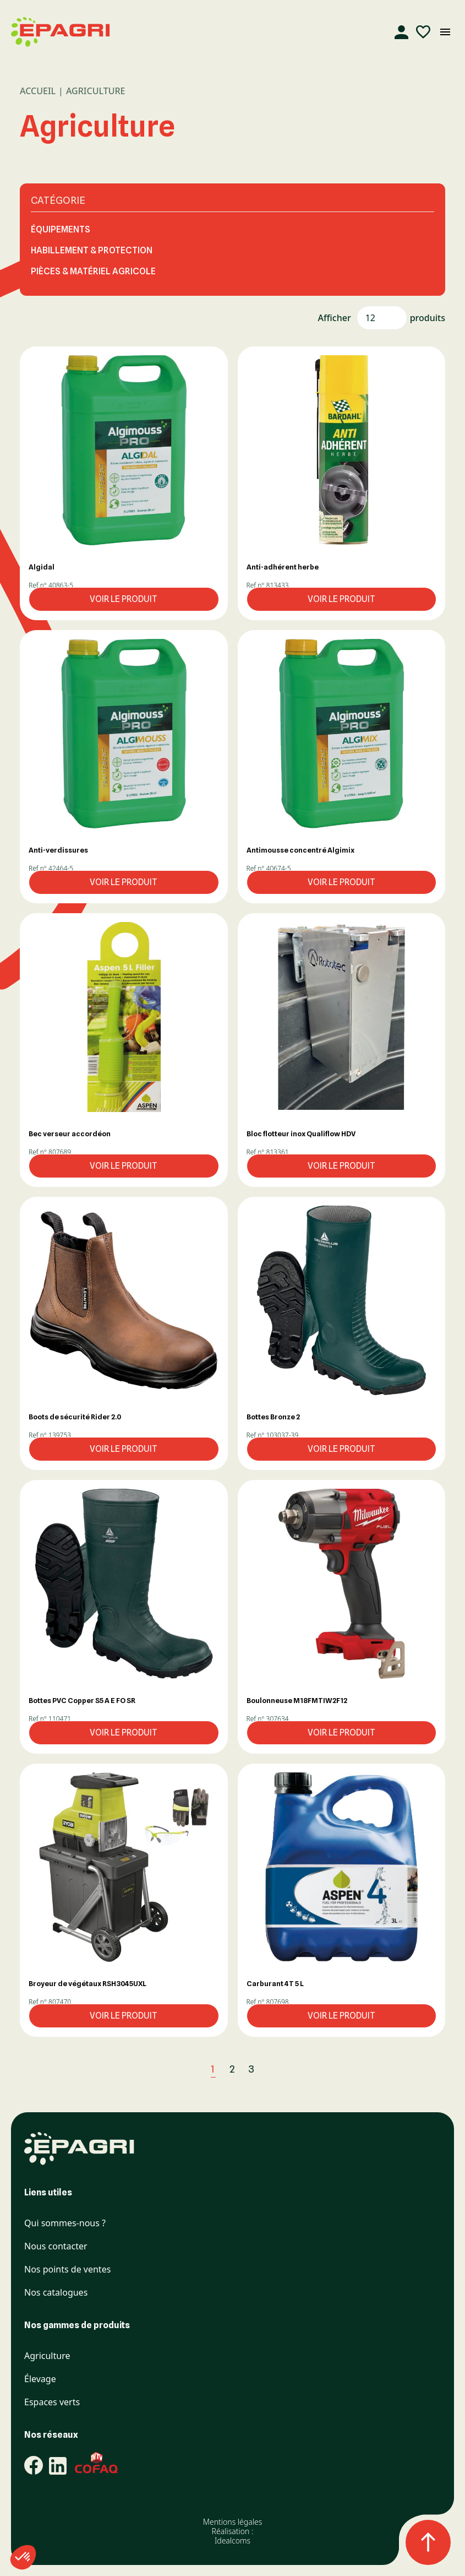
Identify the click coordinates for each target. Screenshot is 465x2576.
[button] (124, 450)
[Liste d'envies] (423, 32)
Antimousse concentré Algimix (300, 849)
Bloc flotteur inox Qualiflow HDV (301, 1133)
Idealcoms (232, 2540)
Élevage (40, 2379)
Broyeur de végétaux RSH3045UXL (87, 1983)
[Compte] (401, 32)
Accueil (38, 91)
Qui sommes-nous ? (65, 2223)
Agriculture (47, 2356)
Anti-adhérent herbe (283, 566)
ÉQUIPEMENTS (60, 229)
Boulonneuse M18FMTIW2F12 (297, 1700)
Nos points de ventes (67, 2269)
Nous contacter (55, 2246)
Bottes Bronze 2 (273, 1416)
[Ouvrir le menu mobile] (445, 32)
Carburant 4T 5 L (275, 1983)
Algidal (41, 566)
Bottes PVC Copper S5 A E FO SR (82, 1700)
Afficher (334, 318)
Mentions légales (232, 2521)
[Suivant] (276, 2069)
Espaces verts (52, 2402)
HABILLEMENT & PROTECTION (91, 250)
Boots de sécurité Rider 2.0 (75, 1416)
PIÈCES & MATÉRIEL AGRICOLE (93, 271)
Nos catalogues (55, 2292)
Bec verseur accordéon (70, 1133)
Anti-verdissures (58, 849)
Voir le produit (123, 599)
